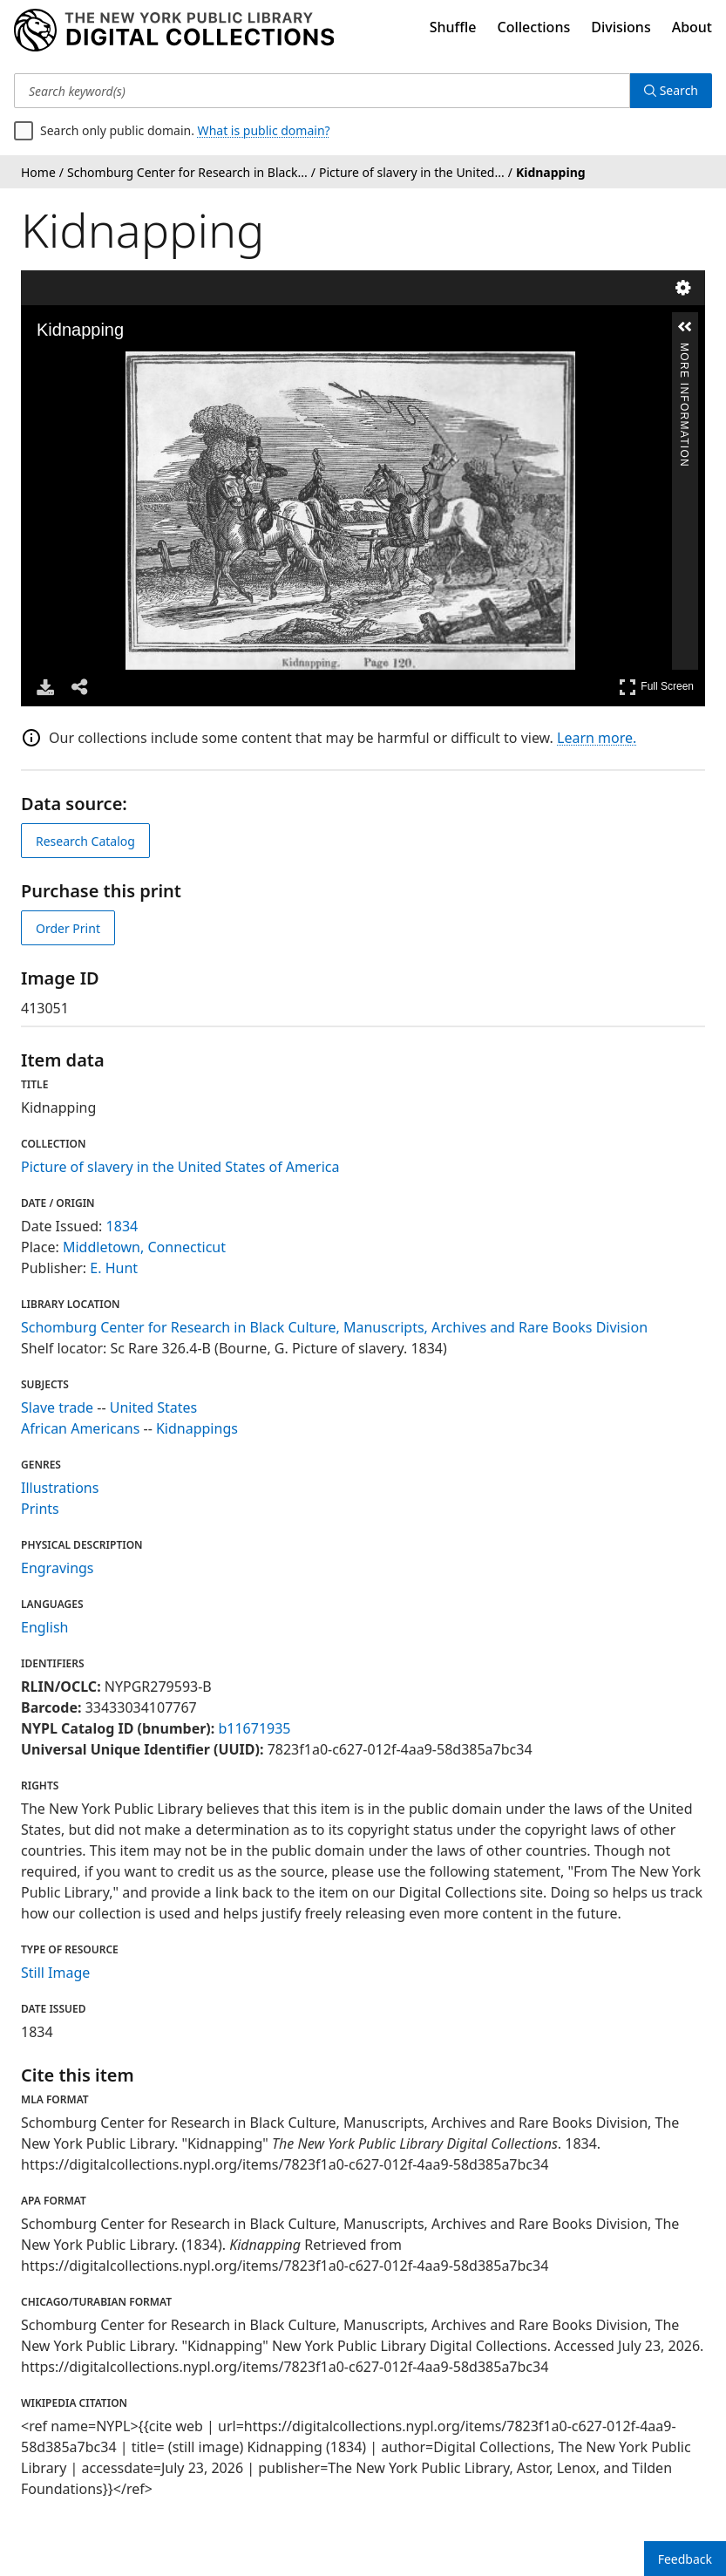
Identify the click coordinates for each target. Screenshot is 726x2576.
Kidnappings (197, 1428)
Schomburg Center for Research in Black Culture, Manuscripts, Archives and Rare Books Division (334, 1327)
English (44, 1627)
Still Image (55, 1972)
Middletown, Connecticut (144, 1247)
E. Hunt (114, 1268)
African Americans (80, 1428)
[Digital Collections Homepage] (174, 30)
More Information (684, 350)
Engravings (57, 1568)
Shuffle (453, 27)
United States (154, 1407)
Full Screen (656, 686)
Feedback (685, 2559)
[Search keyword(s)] (322, 90)
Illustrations (59, 1487)
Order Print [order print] (68, 928)
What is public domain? (264, 130)
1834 (122, 1226)
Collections (534, 27)
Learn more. (596, 737)
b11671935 (254, 1728)
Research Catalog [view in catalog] (85, 841)
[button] (685, 327)
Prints (40, 1508)
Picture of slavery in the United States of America (180, 1166)
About (692, 27)
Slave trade (57, 1407)
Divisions (620, 27)
